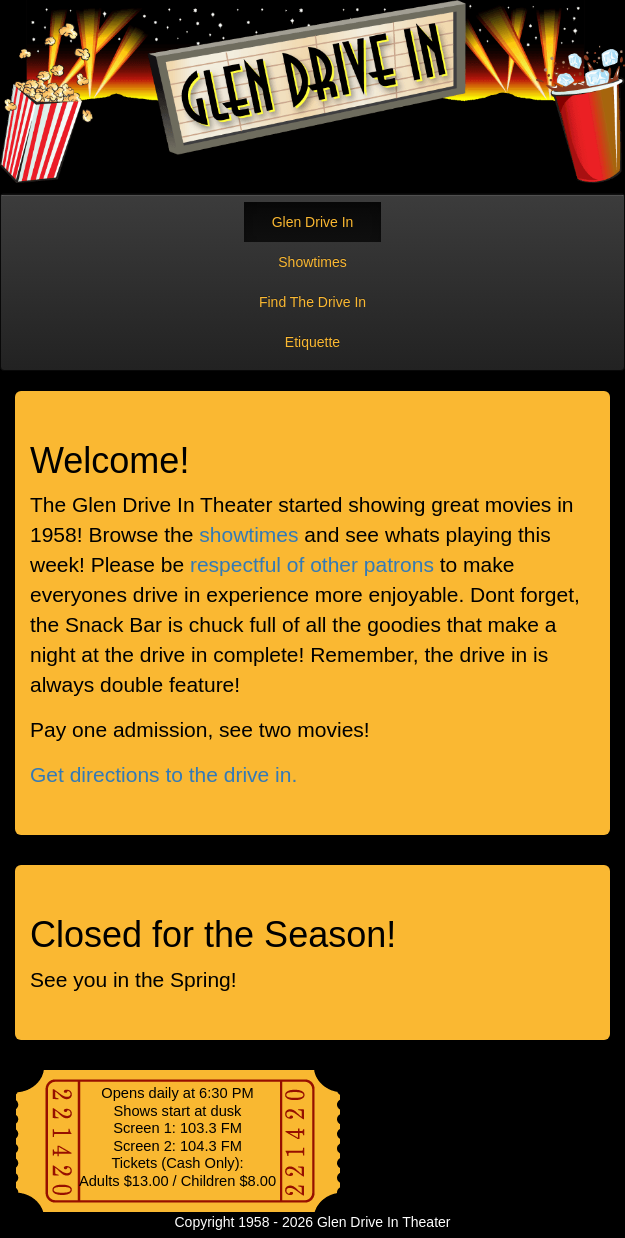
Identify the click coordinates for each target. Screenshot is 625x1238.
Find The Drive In (312, 302)
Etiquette (312, 342)
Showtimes (312, 262)
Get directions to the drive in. (163, 774)
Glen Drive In (313, 222)
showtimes (248, 534)
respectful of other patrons (312, 564)
